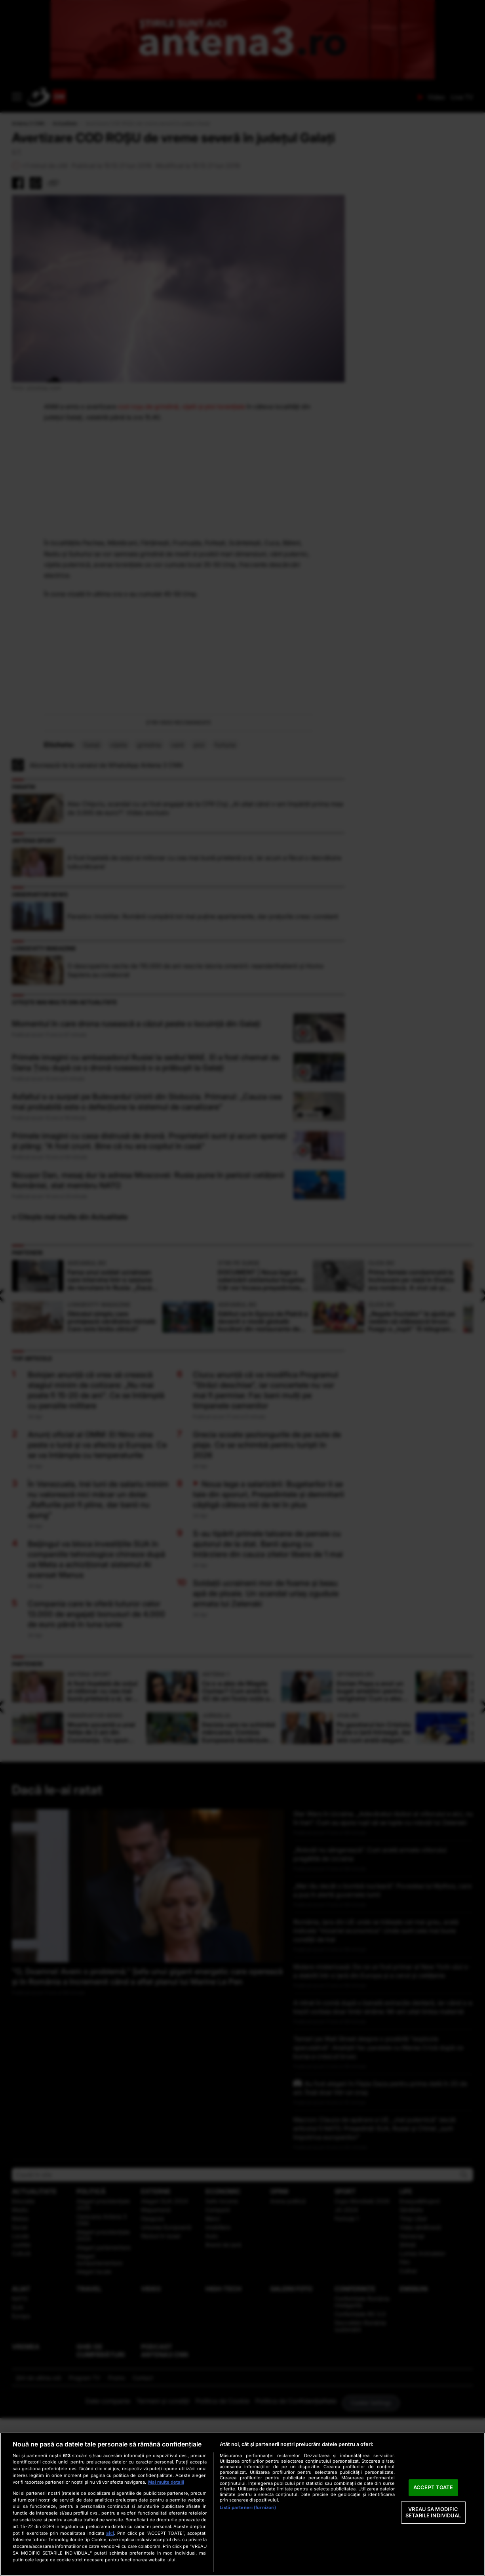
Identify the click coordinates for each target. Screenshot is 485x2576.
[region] (242, 2504)
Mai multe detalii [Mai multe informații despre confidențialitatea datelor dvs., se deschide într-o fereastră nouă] (166, 2482)
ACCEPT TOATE (433, 2487)
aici (110, 2533)
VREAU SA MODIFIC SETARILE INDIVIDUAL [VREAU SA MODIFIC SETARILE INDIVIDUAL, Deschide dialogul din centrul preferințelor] (433, 2512)
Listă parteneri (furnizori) (248, 2507)
